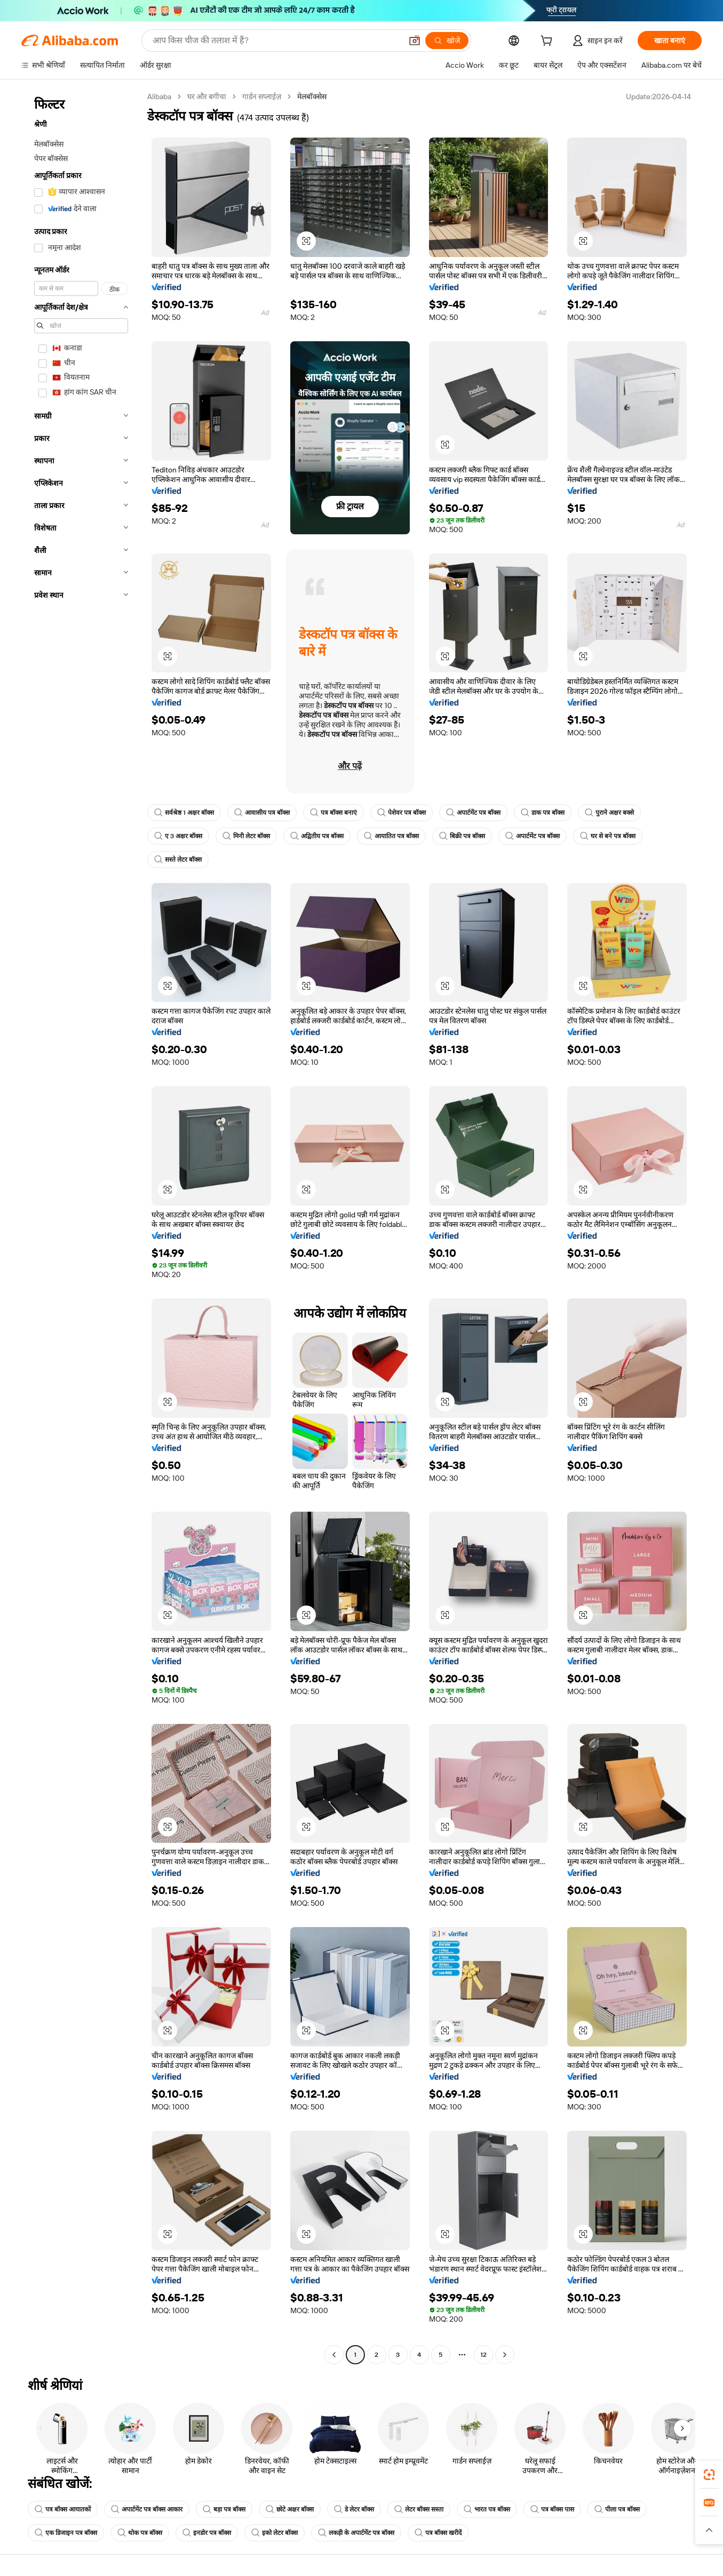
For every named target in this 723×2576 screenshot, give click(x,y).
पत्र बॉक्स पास (552, 2509)
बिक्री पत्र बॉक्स (462, 836)
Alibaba (159, 96)
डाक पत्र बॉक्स (543, 812)
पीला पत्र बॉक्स (617, 2509)
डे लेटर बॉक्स (354, 2509)
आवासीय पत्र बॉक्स (262, 812)
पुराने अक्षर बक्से (609, 812)
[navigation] (81, 1227)
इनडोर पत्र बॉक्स (206, 2533)
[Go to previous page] (334, 2354)
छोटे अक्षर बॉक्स (290, 2509)
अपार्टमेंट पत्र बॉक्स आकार (146, 2509)
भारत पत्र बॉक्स (487, 2509)
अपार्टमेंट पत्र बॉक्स (473, 812)
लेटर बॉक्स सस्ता (418, 2509)
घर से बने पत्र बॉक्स (607, 836)
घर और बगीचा (206, 96)
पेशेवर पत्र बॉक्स (401, 812)
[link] (709, 2475)
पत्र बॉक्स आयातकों (63, 2509)
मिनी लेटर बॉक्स (246, 836)
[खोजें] (446, 40)
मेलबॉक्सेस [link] (312, 96)
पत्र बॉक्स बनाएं (333, 812)
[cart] (549, 42)
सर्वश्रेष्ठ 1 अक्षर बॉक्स (184, 812)
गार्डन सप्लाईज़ (261, 96)
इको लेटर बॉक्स (274, 2533)
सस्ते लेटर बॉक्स (178, 859)
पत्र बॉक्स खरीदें (438, 2533)
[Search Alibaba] (276, 40)
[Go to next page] (504, 2354)
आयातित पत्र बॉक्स (391, 836)
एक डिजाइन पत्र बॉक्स (66, 2533)
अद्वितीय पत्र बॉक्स (317, 836)
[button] (414, 40)
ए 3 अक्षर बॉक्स (178, 836)
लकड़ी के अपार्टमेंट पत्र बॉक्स (356, 2533)
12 (483, 2354)
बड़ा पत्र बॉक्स (224, 2509)
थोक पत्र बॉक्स (139, 2533)
